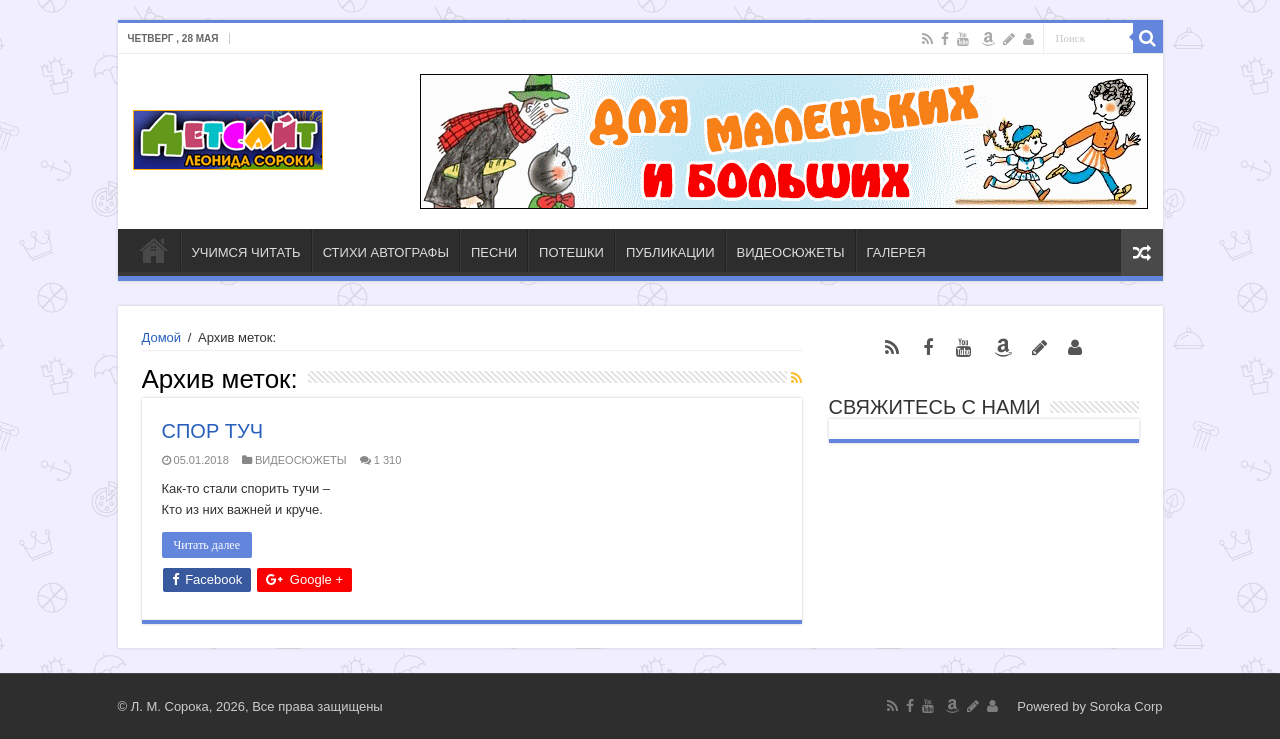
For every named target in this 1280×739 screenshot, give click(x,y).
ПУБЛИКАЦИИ (670, 252)
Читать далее (207, 545)
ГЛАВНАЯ (154, 250)
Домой (162, 337)
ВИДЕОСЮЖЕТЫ (791, 252)
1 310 (388, 460)
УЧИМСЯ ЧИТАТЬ (246, 252)
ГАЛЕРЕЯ (896, 252)
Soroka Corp (1126, 706)
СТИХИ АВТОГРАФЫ (386, 252)
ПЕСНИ (494, 252)
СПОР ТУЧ (213, 431)
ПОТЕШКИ (571, 252)
